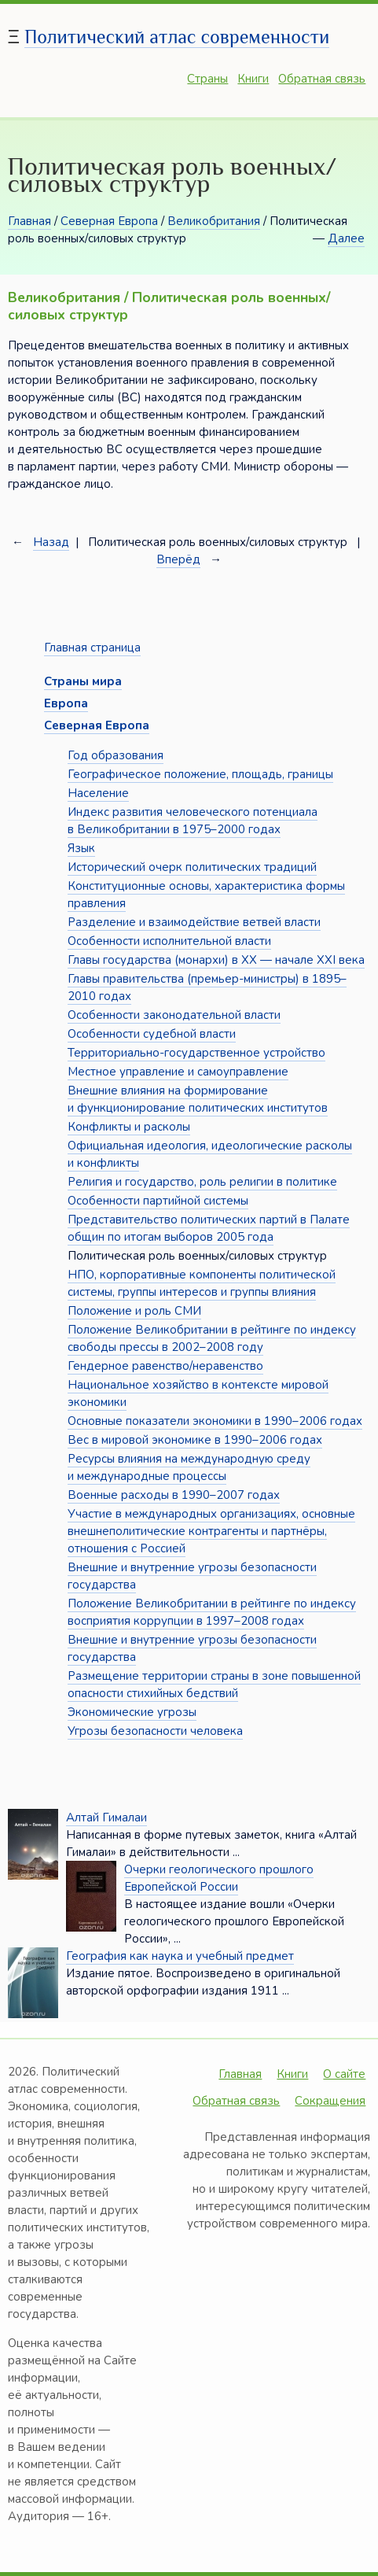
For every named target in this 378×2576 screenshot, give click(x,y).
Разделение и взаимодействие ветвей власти (194, 922)
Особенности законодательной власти (174, 1015)
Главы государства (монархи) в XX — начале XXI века (216, 960)
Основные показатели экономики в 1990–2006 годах (215, 1421)
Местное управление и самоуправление (178, 1071)
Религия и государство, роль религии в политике (202, 1182)
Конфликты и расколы (129, 1127)
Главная (29, 221)
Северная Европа (109, 221)
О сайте (344, 2074)
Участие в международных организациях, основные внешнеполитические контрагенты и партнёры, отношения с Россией (211, 1531)
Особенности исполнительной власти (169, 941)
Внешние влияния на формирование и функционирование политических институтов (198, 1099)
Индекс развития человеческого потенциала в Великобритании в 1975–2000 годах (192, 820)
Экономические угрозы (132, 1712)
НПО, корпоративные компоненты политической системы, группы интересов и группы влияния (202, 1283)
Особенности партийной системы (158, 1201)
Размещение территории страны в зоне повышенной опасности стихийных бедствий (214, 1684)
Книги (253, 79)
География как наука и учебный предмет (180, 1956)
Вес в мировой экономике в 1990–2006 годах (195, 1440)
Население (98, 793)
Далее (346, 238)
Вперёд (178, 559)
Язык (81, 848)
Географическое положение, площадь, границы (200, 774)
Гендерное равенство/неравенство (165, 1366)
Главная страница (92, 647)
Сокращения (330, 2101)
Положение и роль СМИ (134, 1311)
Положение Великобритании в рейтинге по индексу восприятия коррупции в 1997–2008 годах (212, 1612)
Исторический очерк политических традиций (192, 867)
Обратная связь (321, 79)
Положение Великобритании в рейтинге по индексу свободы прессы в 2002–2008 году (212, 1338)
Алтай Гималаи (106, 1817)
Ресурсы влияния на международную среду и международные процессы (189, 1467)
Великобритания (213, 221)
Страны (207, 79)
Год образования (115, 755)
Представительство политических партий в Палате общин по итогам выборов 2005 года (209, 1228)
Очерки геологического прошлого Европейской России (219, 1878)
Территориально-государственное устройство (196, 1053)
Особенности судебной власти (152, 1034)
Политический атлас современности (176, 36)
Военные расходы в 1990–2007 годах (174, 1495)
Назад (51, 542)
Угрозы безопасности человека (155, 1731)
